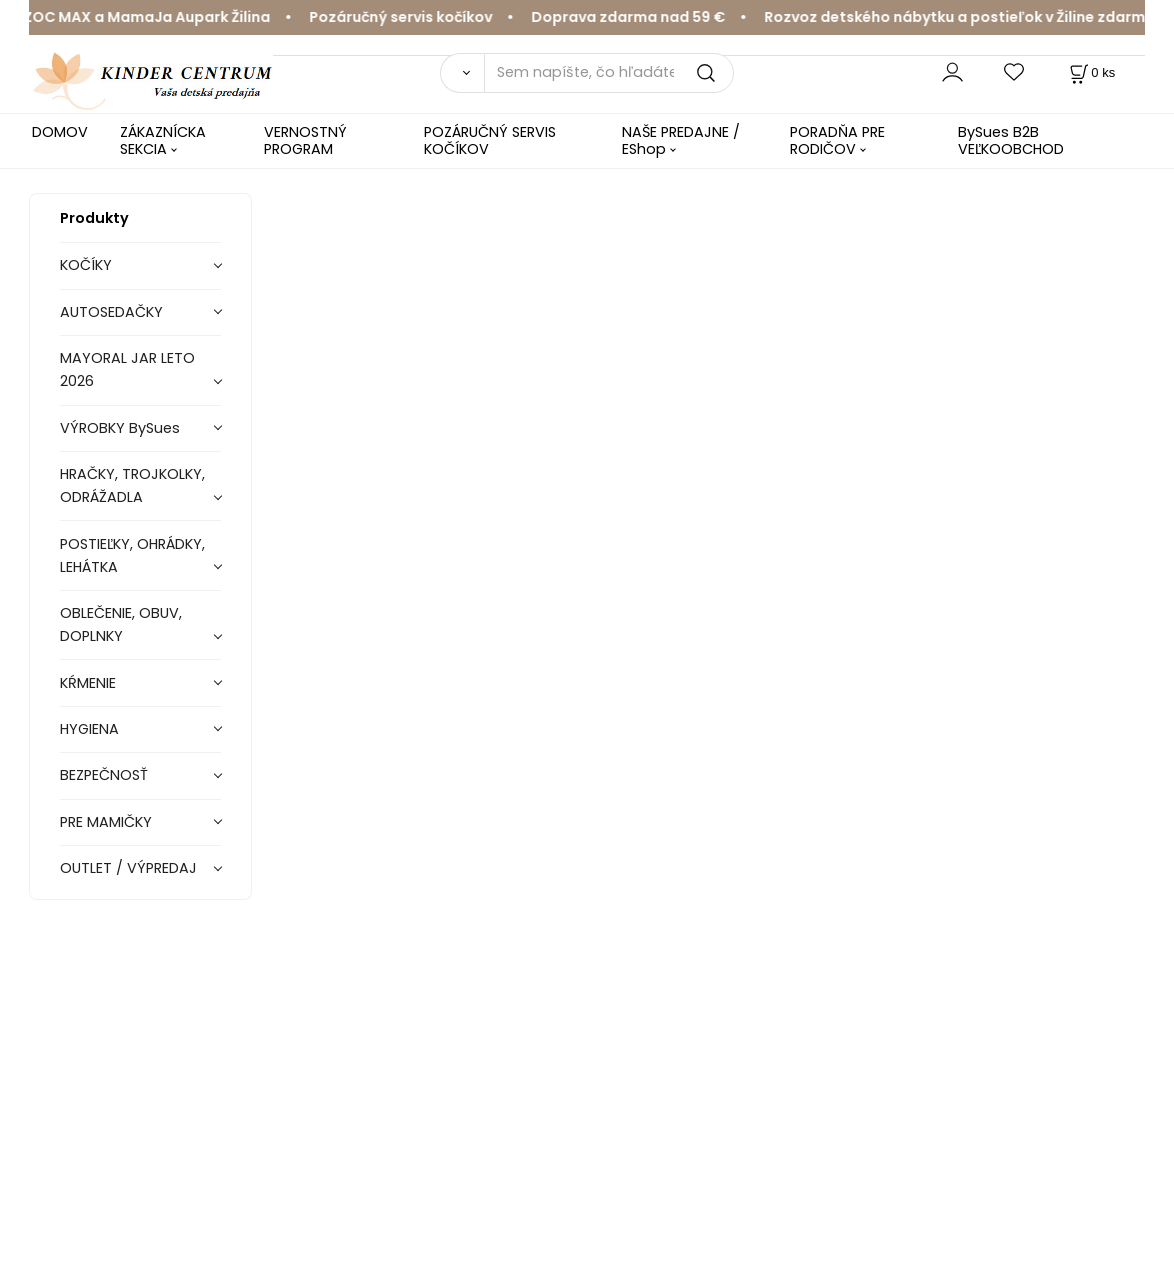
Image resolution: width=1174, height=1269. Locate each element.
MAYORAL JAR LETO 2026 (127, 369)
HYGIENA (89, 729)
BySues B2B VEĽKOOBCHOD (1011, 140)
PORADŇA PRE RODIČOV (837, 140)
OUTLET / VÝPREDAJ (128, 868)
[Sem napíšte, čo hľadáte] (609, 73)
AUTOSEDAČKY (111, 312)
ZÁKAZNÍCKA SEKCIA (163, 140)
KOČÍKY (86, 265)
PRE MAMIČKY (106, 822)
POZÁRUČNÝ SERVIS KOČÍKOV (490, 140)
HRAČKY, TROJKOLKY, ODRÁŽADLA (132, 485)
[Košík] (1090, 72)
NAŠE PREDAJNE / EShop (681, 140)
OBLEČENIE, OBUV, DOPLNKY (121, 624)
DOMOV (60, 132)
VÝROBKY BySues (120, 428)
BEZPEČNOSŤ (104, 775)
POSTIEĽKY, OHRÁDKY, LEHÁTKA (132, 555)
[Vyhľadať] (461, 73)
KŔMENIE (88, 683)
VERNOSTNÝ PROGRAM (305, 140)
